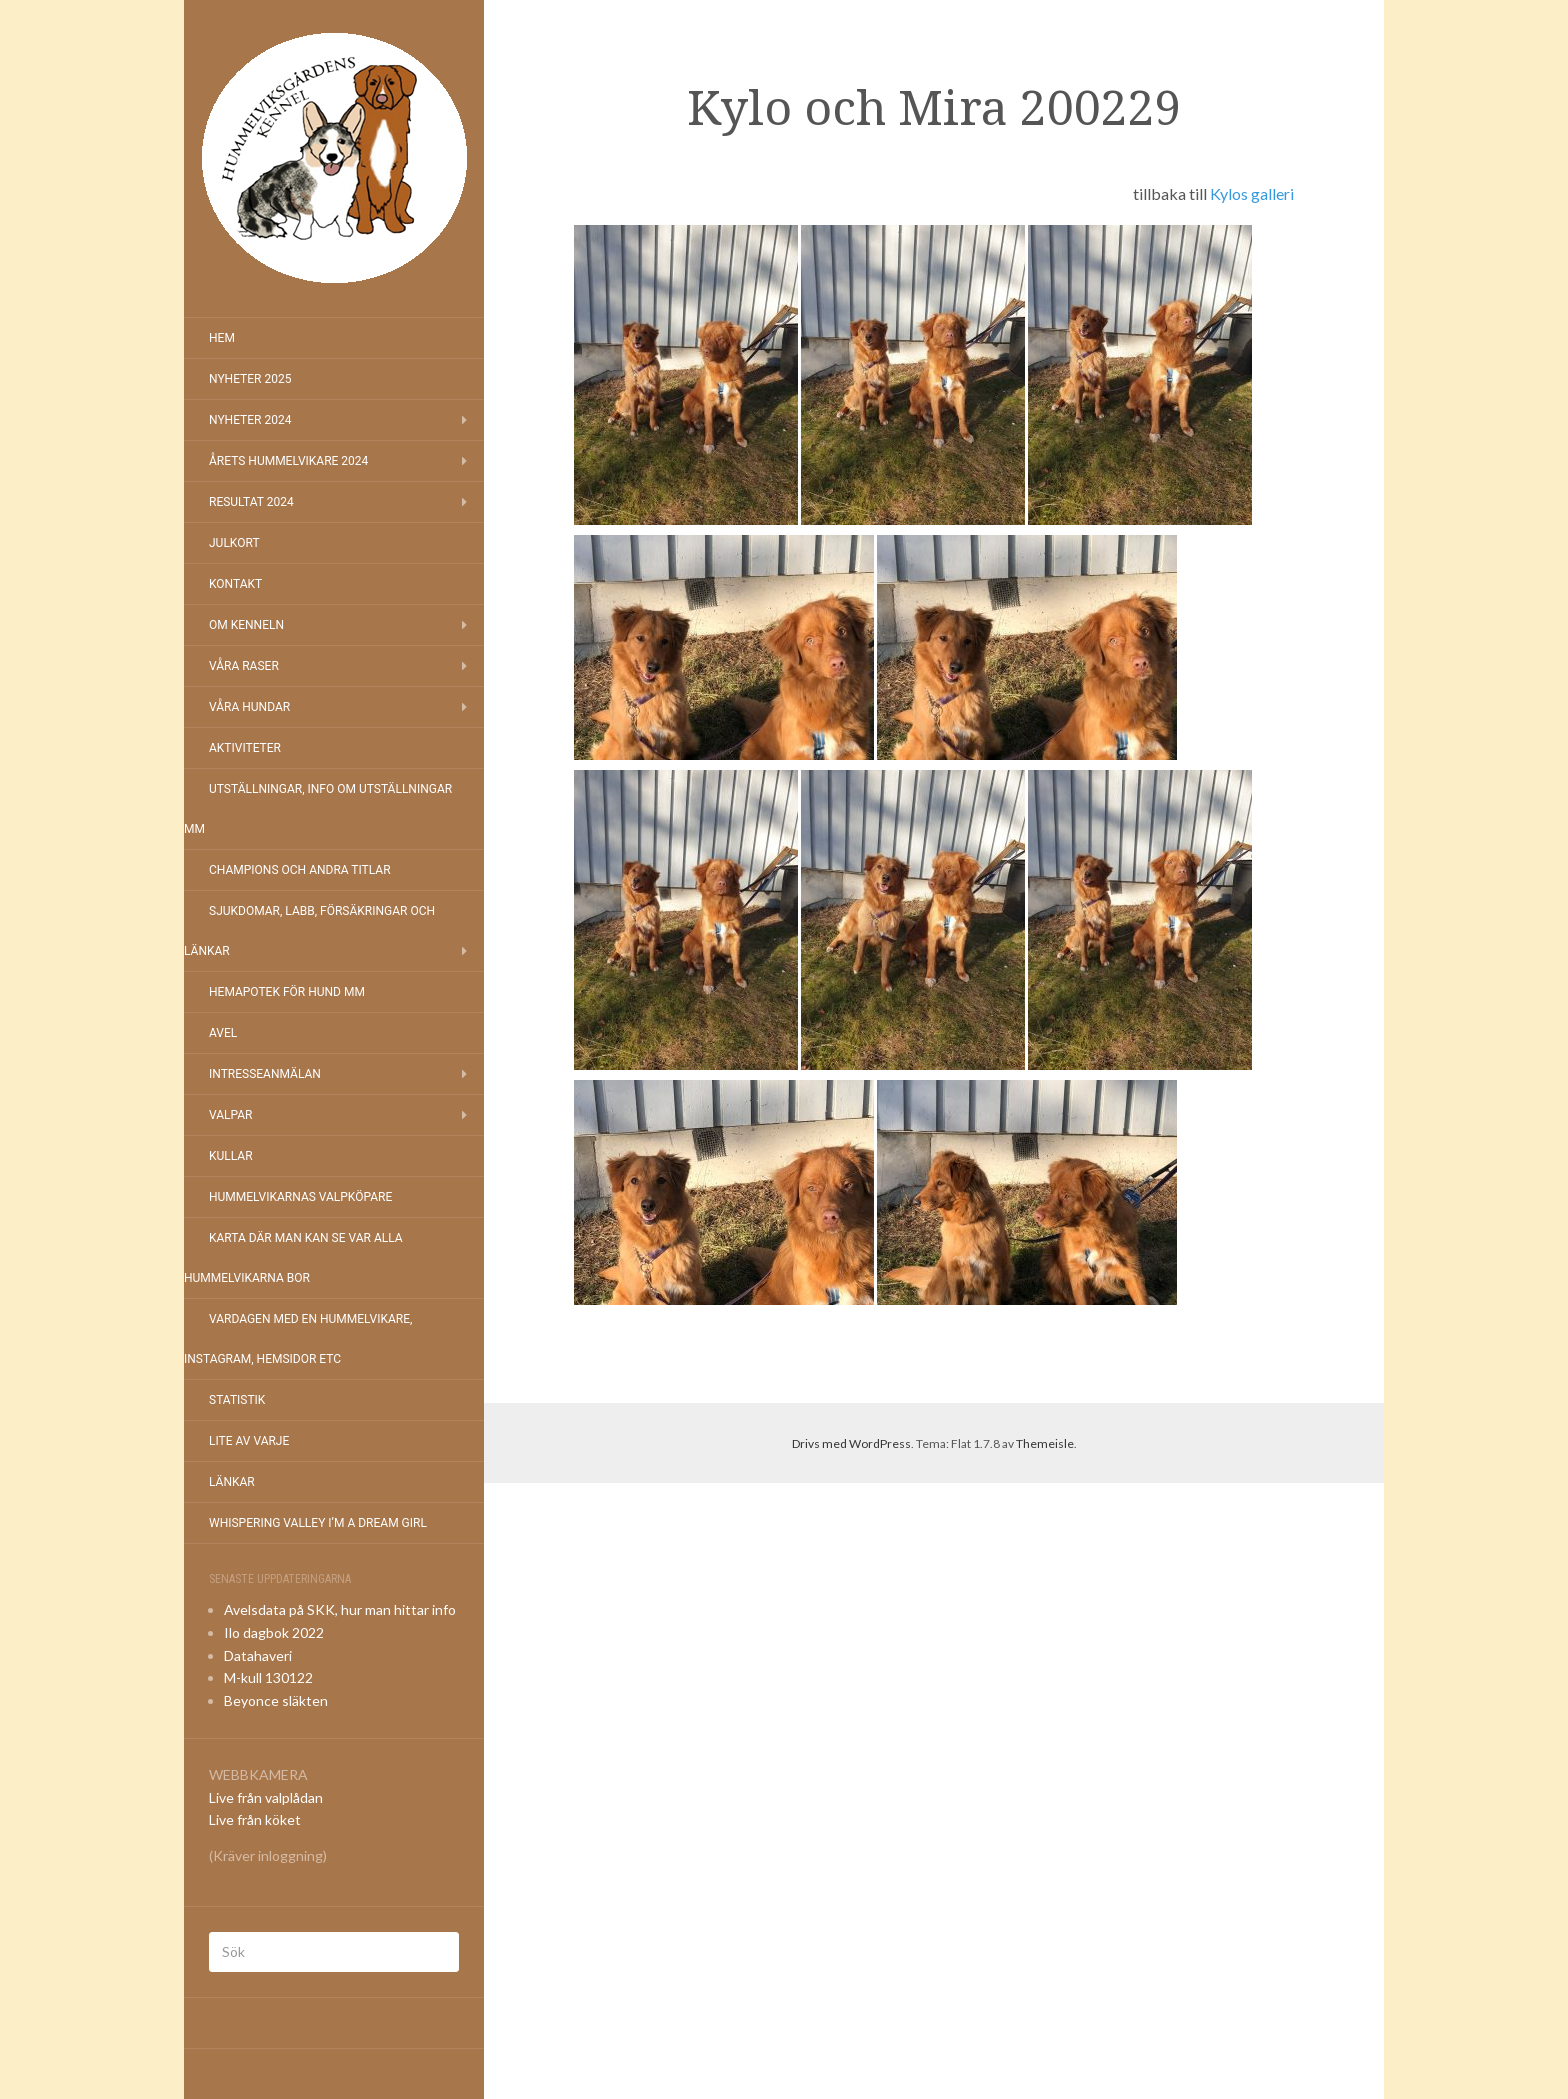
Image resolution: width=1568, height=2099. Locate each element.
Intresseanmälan (265, 1074)
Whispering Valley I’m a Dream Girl (318, 1523)
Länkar (232, 1482)
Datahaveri (258, 1655)
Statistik (237, 1400)
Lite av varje (249, 1441)
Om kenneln (246, 625)
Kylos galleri (1252, 193)
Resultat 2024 (251, 502)
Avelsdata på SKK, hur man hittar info (340, 1609)
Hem (222, 338)
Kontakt (235, 584)
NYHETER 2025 (250, 379)
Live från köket (255, 1819)
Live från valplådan (266, 1797)
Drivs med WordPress (851, 1443)
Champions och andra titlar (300, 870)
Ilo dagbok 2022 (274, 1632)
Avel (223, 1033)
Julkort (234, 543)
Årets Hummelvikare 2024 (288, 461)
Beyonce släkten (276, 1700)
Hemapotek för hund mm (287, 992)
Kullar (231, 1156)
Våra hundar (249, 707)
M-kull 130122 (268, 1677)
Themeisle (1045, 1443)
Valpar (230, 1115)
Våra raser (244, 666)
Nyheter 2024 (250, 420)
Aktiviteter (245, 748)
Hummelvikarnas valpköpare (300, 1197)
